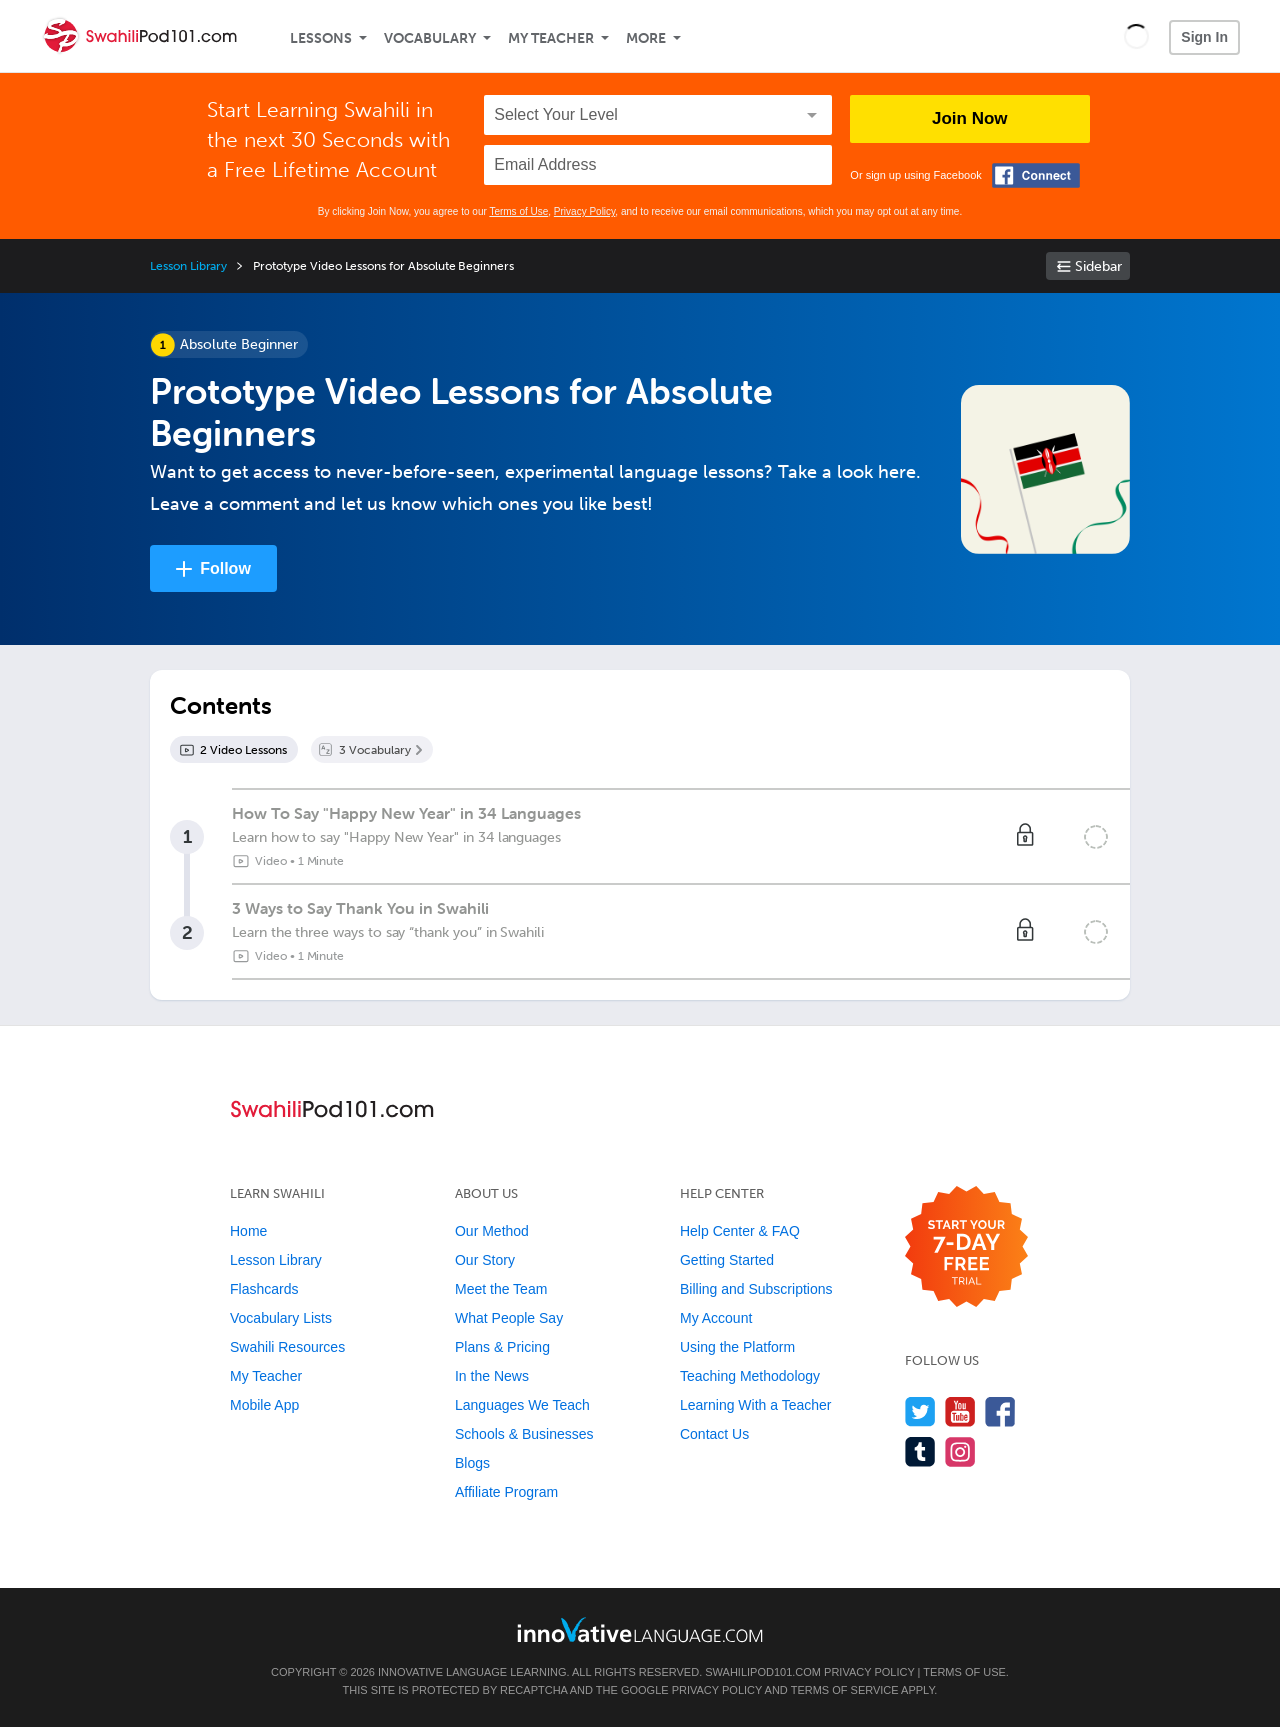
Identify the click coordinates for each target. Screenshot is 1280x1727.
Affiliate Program (506, 1492)
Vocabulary (430, 38)
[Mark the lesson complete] (1096, 837)
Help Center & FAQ (740, 1231)
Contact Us (714, 1434)
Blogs (472, 1463)
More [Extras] (646, 38)
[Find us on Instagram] (960, 1451)
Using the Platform (737, 1347)
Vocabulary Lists (281, 1318)
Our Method (492, 1231)
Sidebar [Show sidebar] (1098, 266)
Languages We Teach (522, 1405)
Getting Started (727, 1260)
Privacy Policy (585, 211)
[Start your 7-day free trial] (966, 1247)
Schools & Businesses (524, 1434)
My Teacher (551, 38)
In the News (492, 1376)
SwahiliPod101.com (763, 1672)
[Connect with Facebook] (1036, 175)
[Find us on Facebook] (1000, 1411)
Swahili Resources (287, 1347)
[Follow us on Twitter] (920, 1411)
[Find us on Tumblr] (920, 1451)
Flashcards (264, 1289)
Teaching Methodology (750, 1376)
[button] (1136, 36)
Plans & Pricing (502, 1347)
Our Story (485, 1260)
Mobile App (264, 1405)
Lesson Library (188, 266)
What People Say (509, 1318)
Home (248, 1231)
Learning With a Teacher (756, 1405)
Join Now (970, 118)
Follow (225, 568)
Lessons (321, 38)
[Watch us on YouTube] (960, 1411)
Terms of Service (845, 1690)
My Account (716, 1318)
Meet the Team (501, 1289)
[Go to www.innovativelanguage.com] (640, 1629)
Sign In (1204, 37)
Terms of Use (518, 211)
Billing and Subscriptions (756, 1289)
